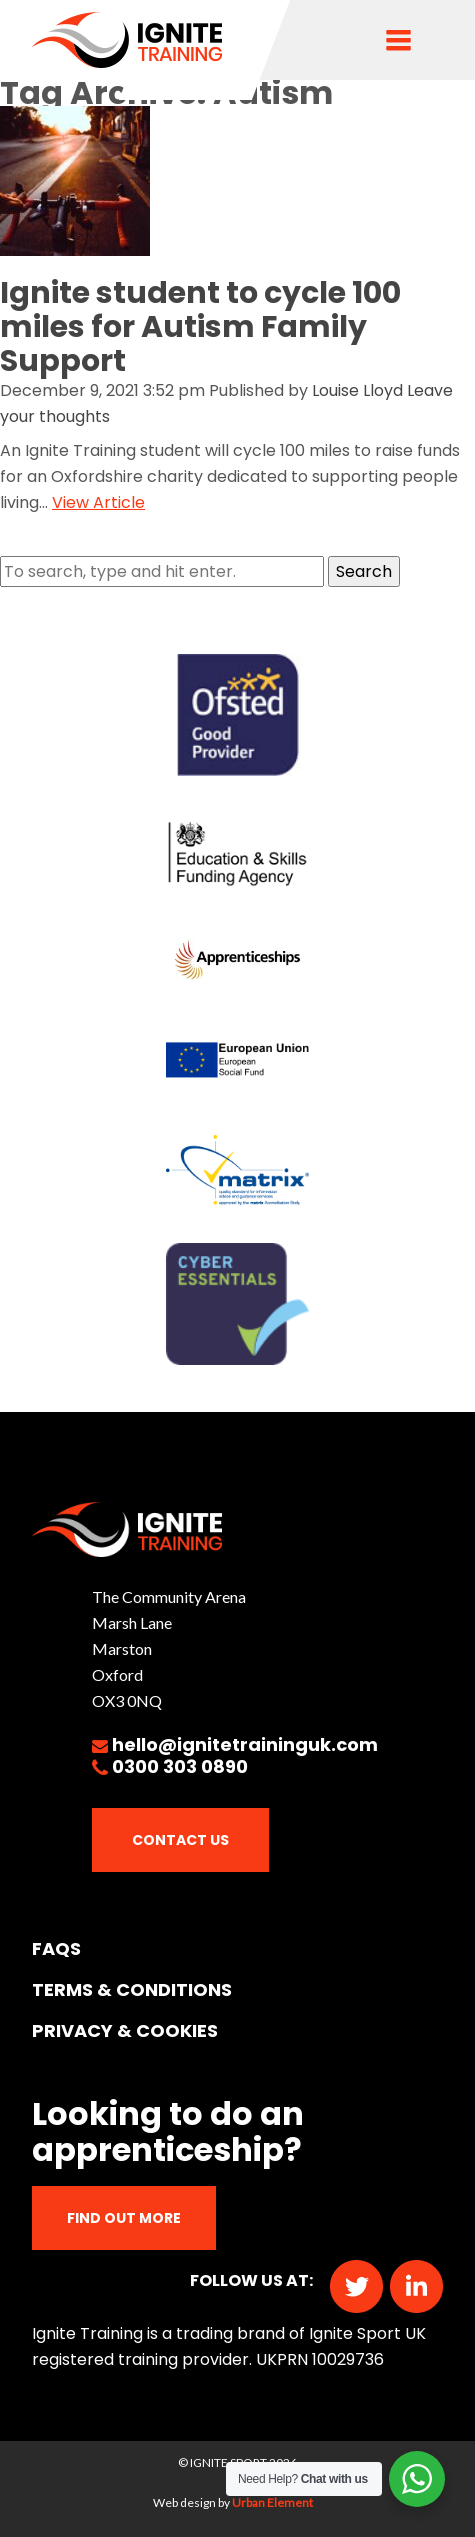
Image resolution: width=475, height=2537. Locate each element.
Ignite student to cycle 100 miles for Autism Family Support (200, 327)
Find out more (124, 2218)
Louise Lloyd (357, 390)
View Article (98, 502)
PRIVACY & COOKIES (125, 2030)
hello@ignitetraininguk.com (245, 1744)
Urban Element (272, 2502)
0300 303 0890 (180, 1766)
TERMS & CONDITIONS (132, 1989)
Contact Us (180, 1840)
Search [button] (364, 571)
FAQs (56, 1948)
